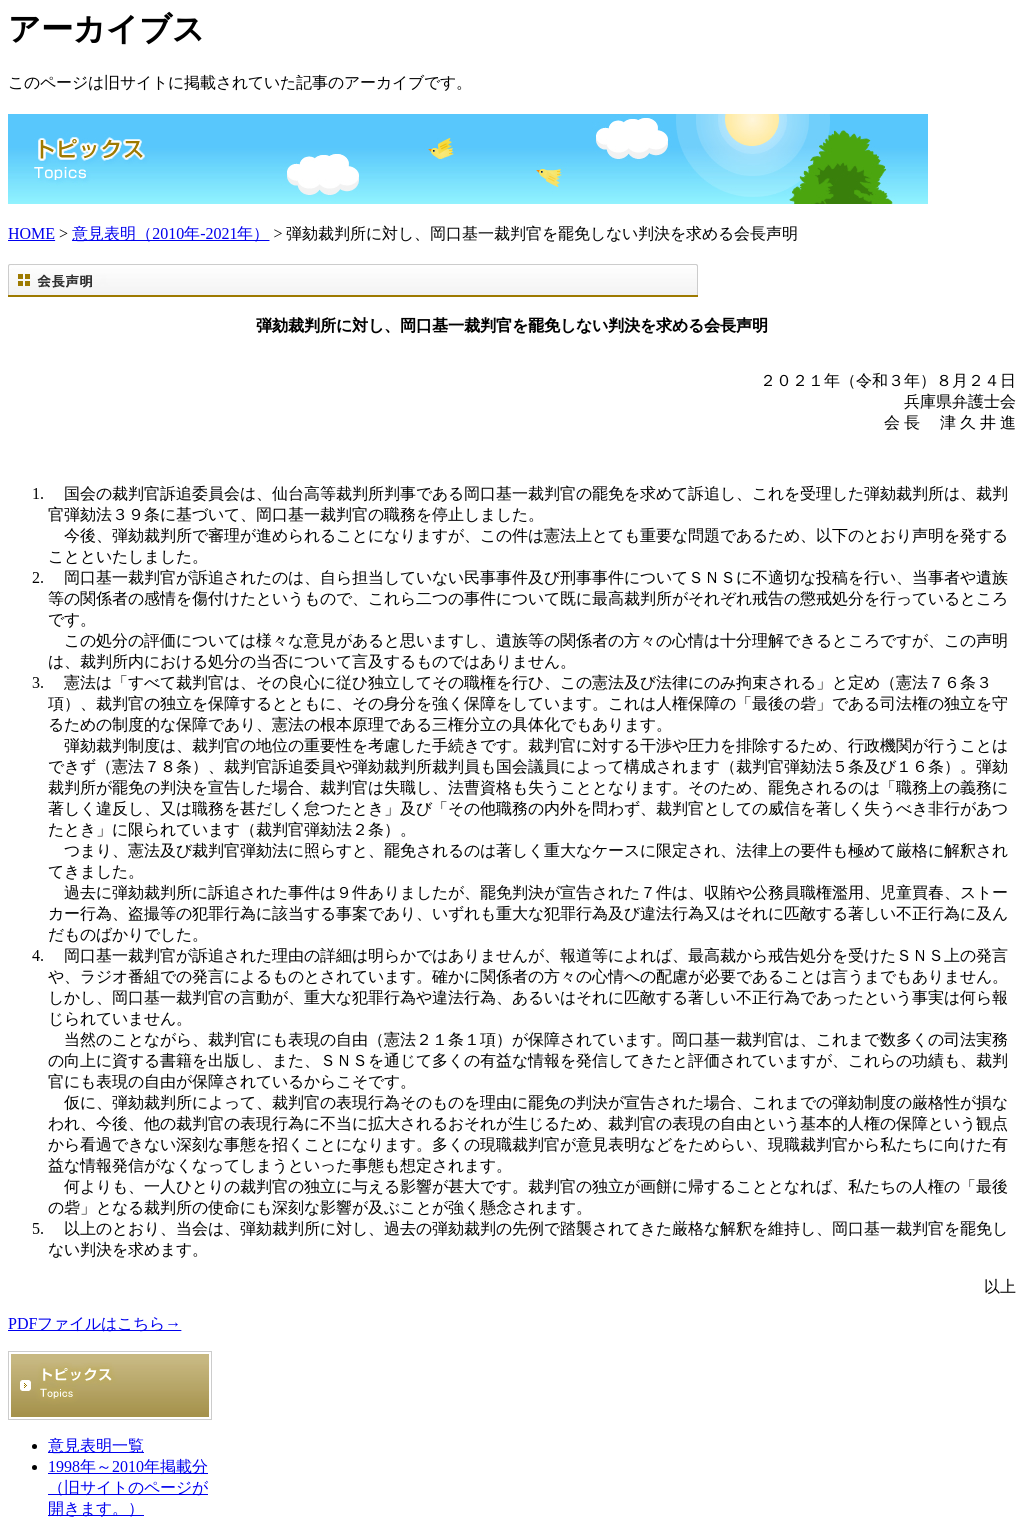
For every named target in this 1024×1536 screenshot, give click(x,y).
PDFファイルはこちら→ (94, 1323)
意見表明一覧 (96, 1445)
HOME (31, 233)
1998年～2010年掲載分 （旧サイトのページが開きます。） (128, 1487)
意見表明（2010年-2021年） (170, 233)
